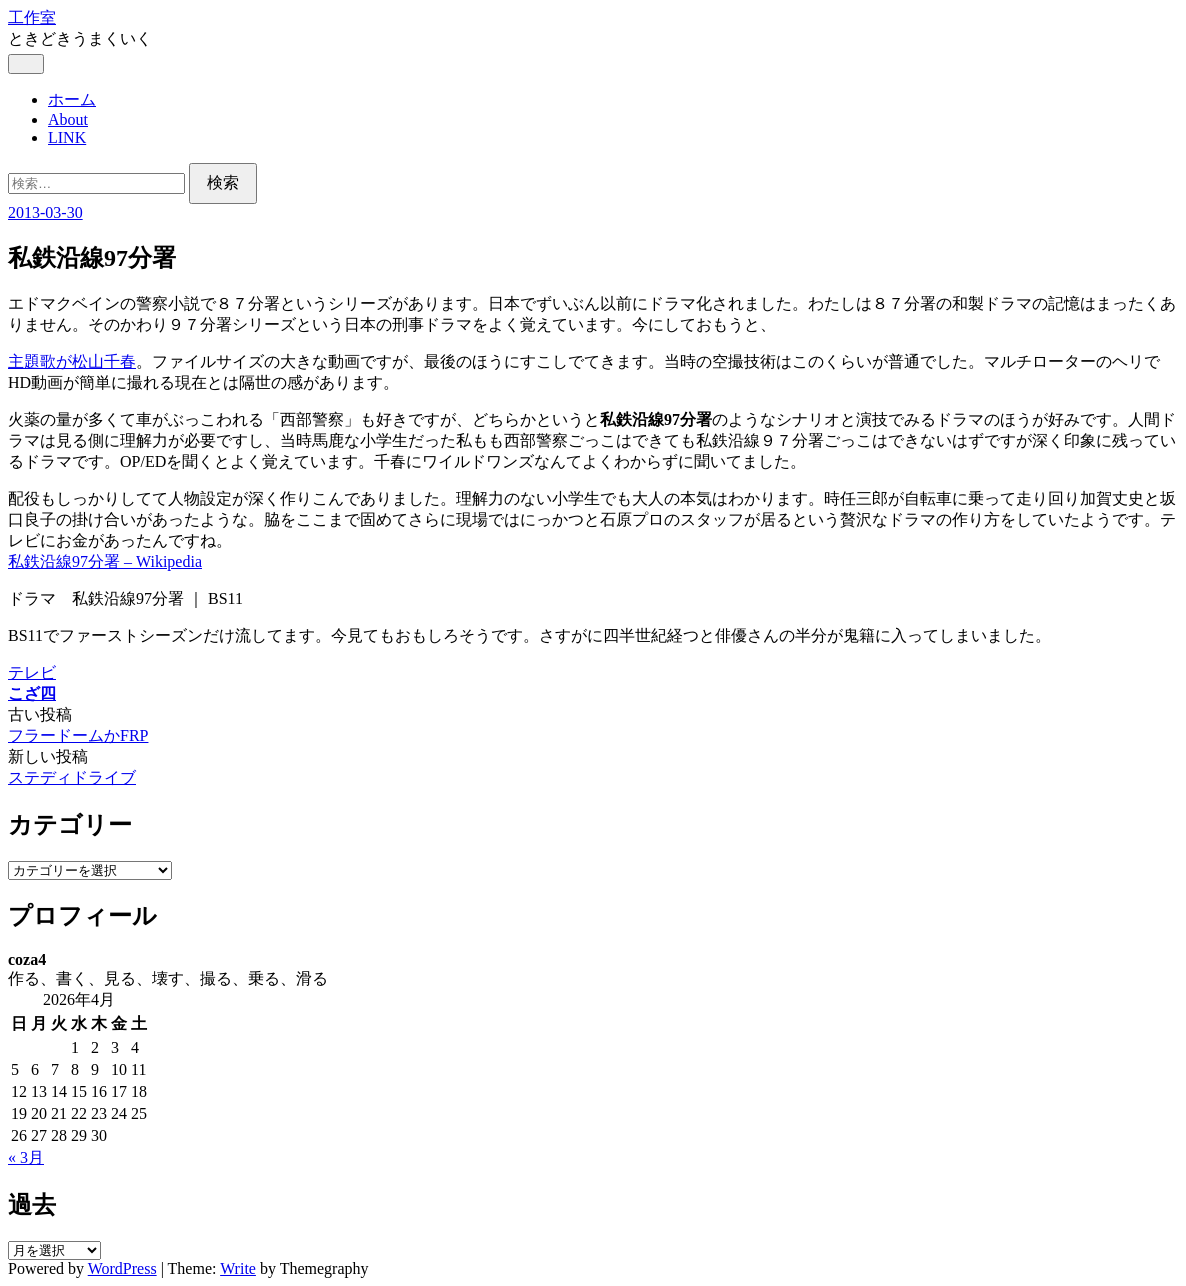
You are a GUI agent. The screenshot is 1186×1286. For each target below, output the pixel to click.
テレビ (32, 672)
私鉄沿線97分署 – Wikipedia (105, 561)
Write (238, 1268)
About (68, 119)
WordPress (122, 1268)
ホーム (72, 99)
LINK (67, 137)
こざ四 (32, 693)
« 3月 (26, 1157)
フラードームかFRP (78, 735)
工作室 (32, 17)
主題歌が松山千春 (72, 361)
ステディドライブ (72, 777)
